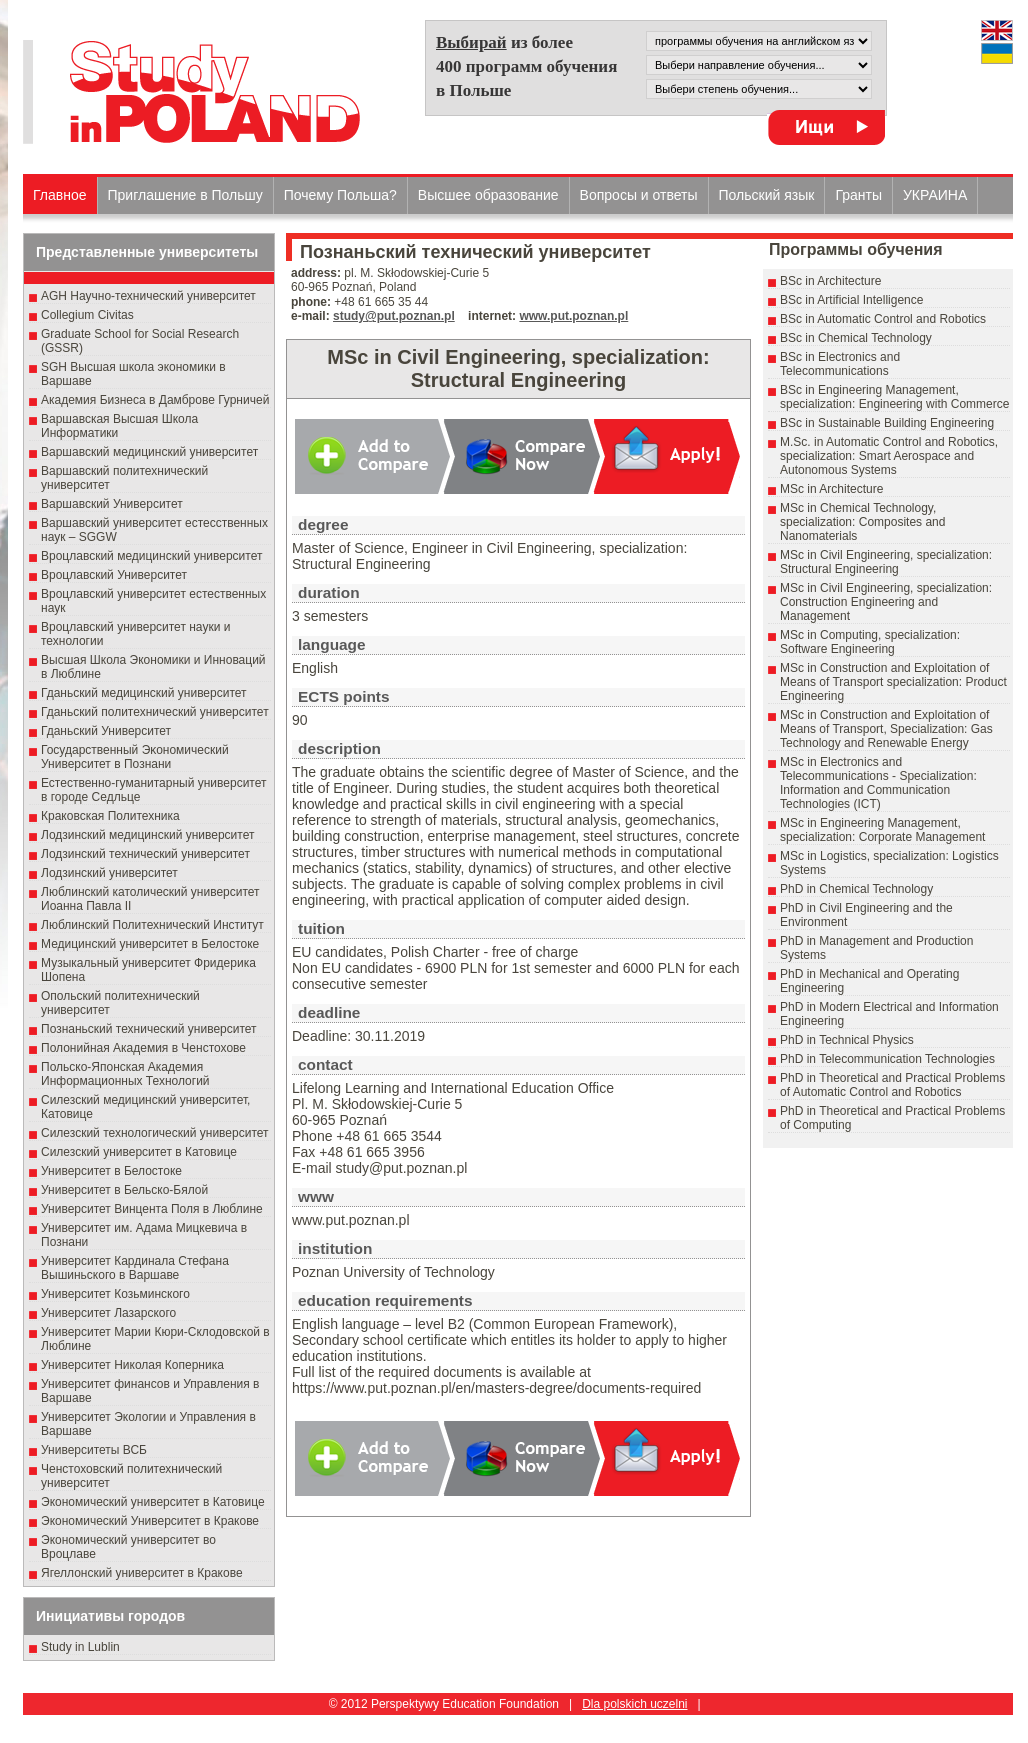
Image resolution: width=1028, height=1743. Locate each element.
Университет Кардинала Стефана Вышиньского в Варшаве (135, 1268)
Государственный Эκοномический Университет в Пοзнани (135, 757)
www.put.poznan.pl (573, 316)
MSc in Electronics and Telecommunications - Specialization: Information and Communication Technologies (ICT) (878, 783)
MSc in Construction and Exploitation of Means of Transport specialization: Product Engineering (893, 682)
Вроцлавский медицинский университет (151, 556)
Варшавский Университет (112, 504)
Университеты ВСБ (94, 1450)
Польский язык (767, 195)
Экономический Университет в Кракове (150, 1521)
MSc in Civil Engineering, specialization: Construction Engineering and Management (886, 602)
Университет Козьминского (115, 1294)
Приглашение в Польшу (185, 195)
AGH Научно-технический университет (148, 296)
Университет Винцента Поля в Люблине (152, 1209)
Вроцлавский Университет (114, 575)
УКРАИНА (935, 195)
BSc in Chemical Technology (856, 338)
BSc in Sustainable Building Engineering (887, 423)
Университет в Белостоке (111, 1171)
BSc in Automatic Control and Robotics (883, 319)
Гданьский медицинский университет (144, 693)
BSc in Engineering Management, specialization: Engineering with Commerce (894, 397)
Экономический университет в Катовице (153, 1502)
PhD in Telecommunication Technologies (887, 1059)
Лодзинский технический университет (145, 854)
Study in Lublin (80, 1647)
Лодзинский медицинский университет (147, 835)
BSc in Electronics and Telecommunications (840, 364)
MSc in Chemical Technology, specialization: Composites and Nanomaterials (862, 522)
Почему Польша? (340, 195)
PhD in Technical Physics (847, 1040)
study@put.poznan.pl (394, 316)
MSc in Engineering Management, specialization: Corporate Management (882, 830)
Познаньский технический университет (149, 1029)
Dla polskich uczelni (634, 1704)
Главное (60, 195)
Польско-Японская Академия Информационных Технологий (125, 1074)
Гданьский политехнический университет (155, 712)
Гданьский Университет (106, 731)
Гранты (858, 195)
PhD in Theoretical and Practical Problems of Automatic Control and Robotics (892, 1085)
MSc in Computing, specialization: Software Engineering (870, 642)
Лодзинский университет (109, 873)
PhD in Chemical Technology (856, 889)
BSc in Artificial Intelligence (851, 300)
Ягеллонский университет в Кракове (142, 1573)
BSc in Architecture (830, 281)
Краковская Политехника (110, 816)
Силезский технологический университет (155, 1133)
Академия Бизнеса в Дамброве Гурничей (155, 400)
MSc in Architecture (831, 489)
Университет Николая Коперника (132, 1365)
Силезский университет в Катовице (139, 1152)
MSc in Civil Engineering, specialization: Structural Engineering (886, 562)
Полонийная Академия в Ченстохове (143, 1048)
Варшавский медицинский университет (149, 452)
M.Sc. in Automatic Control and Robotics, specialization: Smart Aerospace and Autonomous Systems (889, 456)
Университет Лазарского (108, 1313)
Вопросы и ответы (639, 195)
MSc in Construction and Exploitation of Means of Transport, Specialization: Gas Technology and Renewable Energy (886, 729)
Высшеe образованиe (488, 195)
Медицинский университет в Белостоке (150, 944)
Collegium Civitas (87, 315)
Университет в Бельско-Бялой (124, 1190)
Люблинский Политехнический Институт (152, 925)
